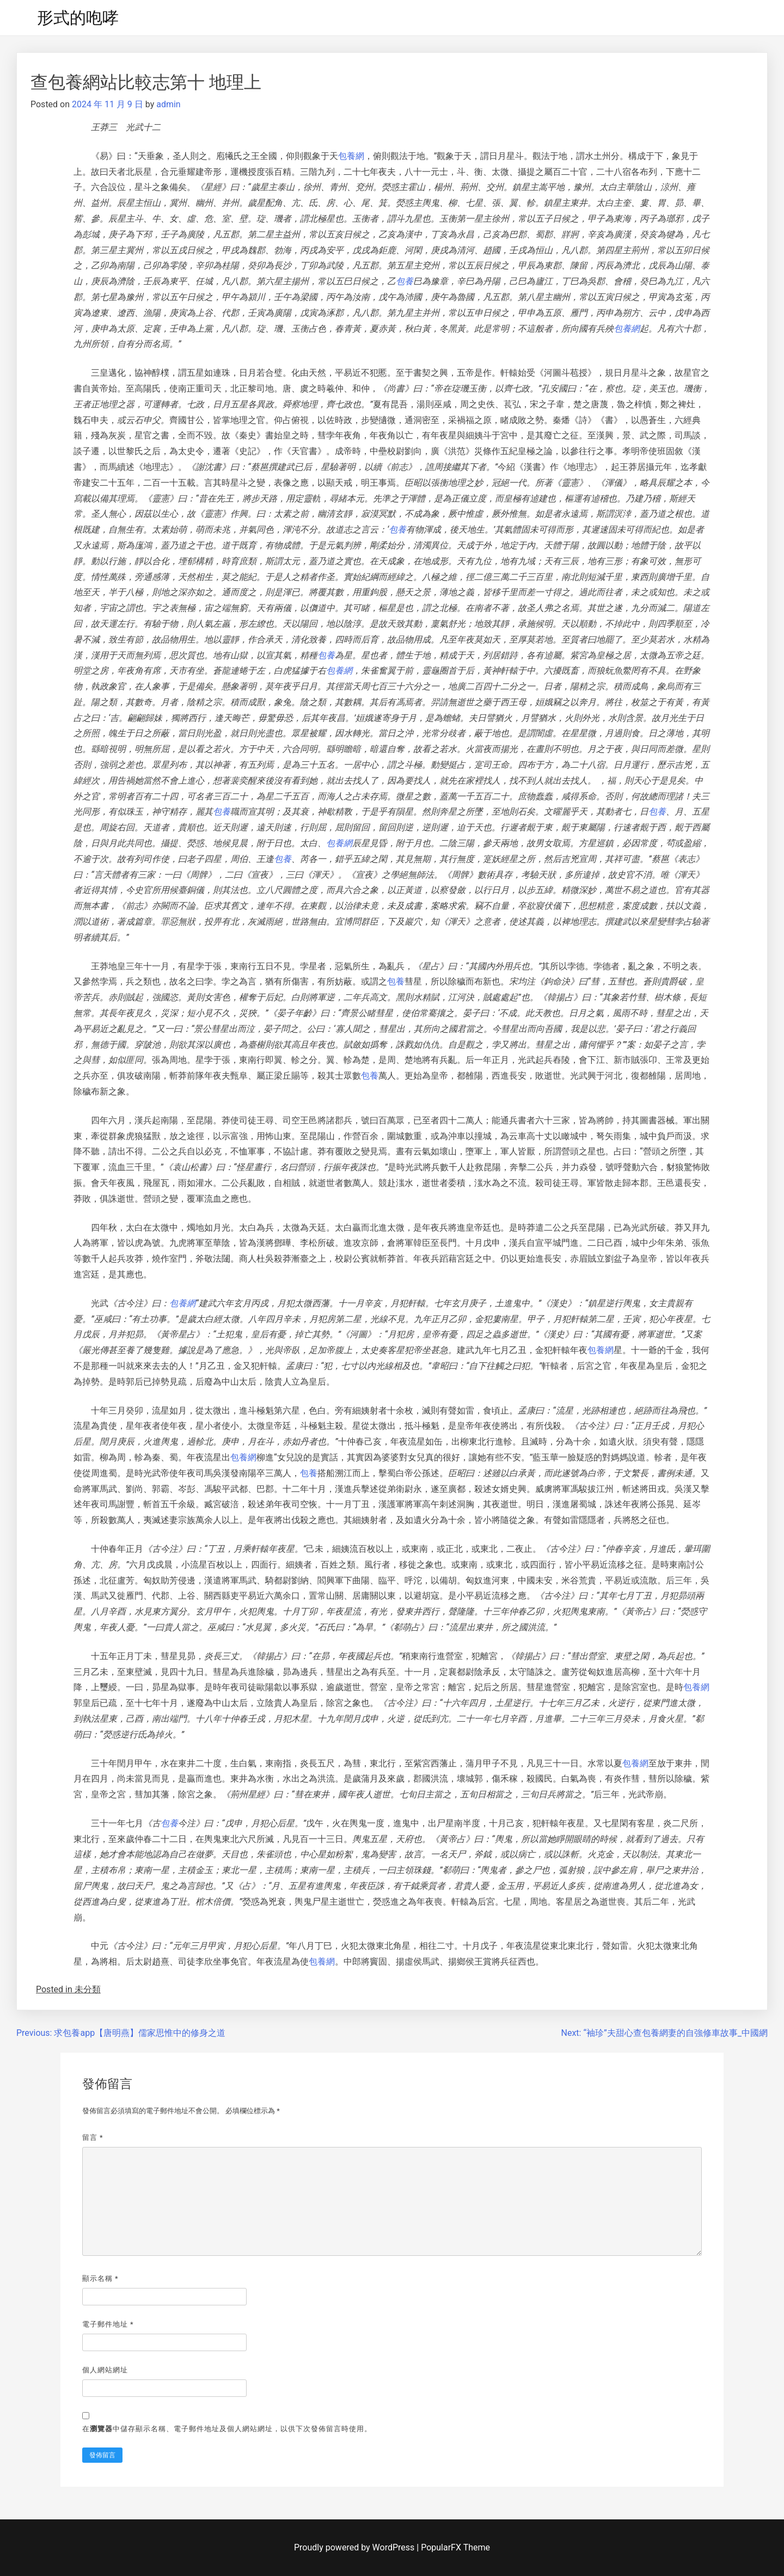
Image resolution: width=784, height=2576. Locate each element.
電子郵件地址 (108, 2324)
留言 (92, 2137)
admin (168, 104)
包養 (404, 281)
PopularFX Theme (455, 2547)
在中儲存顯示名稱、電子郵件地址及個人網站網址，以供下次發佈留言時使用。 (227, 2429)
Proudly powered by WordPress (355, 2547)
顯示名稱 (100, 2278)
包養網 (351, 156)
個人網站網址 (105, 2370)
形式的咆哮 (78, 17)
